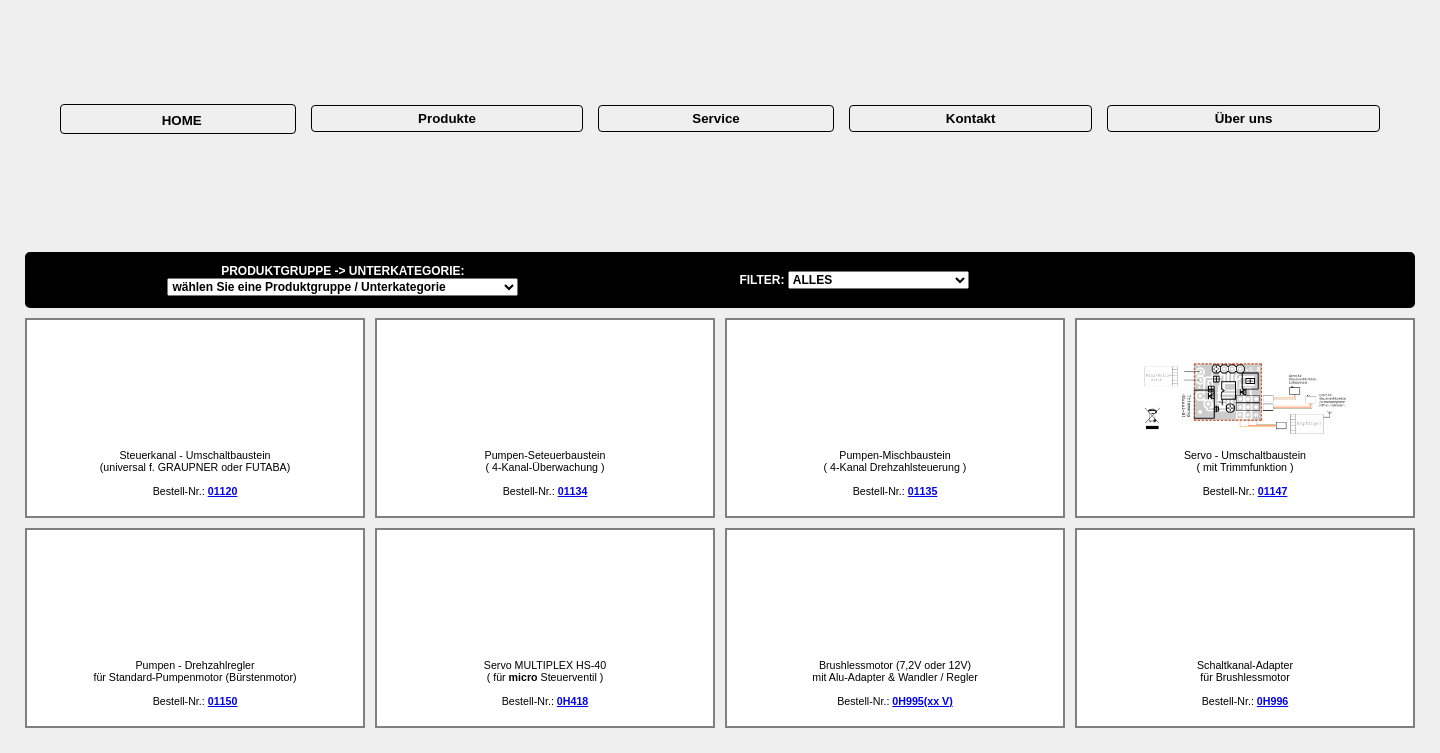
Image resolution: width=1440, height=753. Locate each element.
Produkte (447, 118)
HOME (177, 120)
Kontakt (971, 118)
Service (715, 118)
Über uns (1244, 118)
